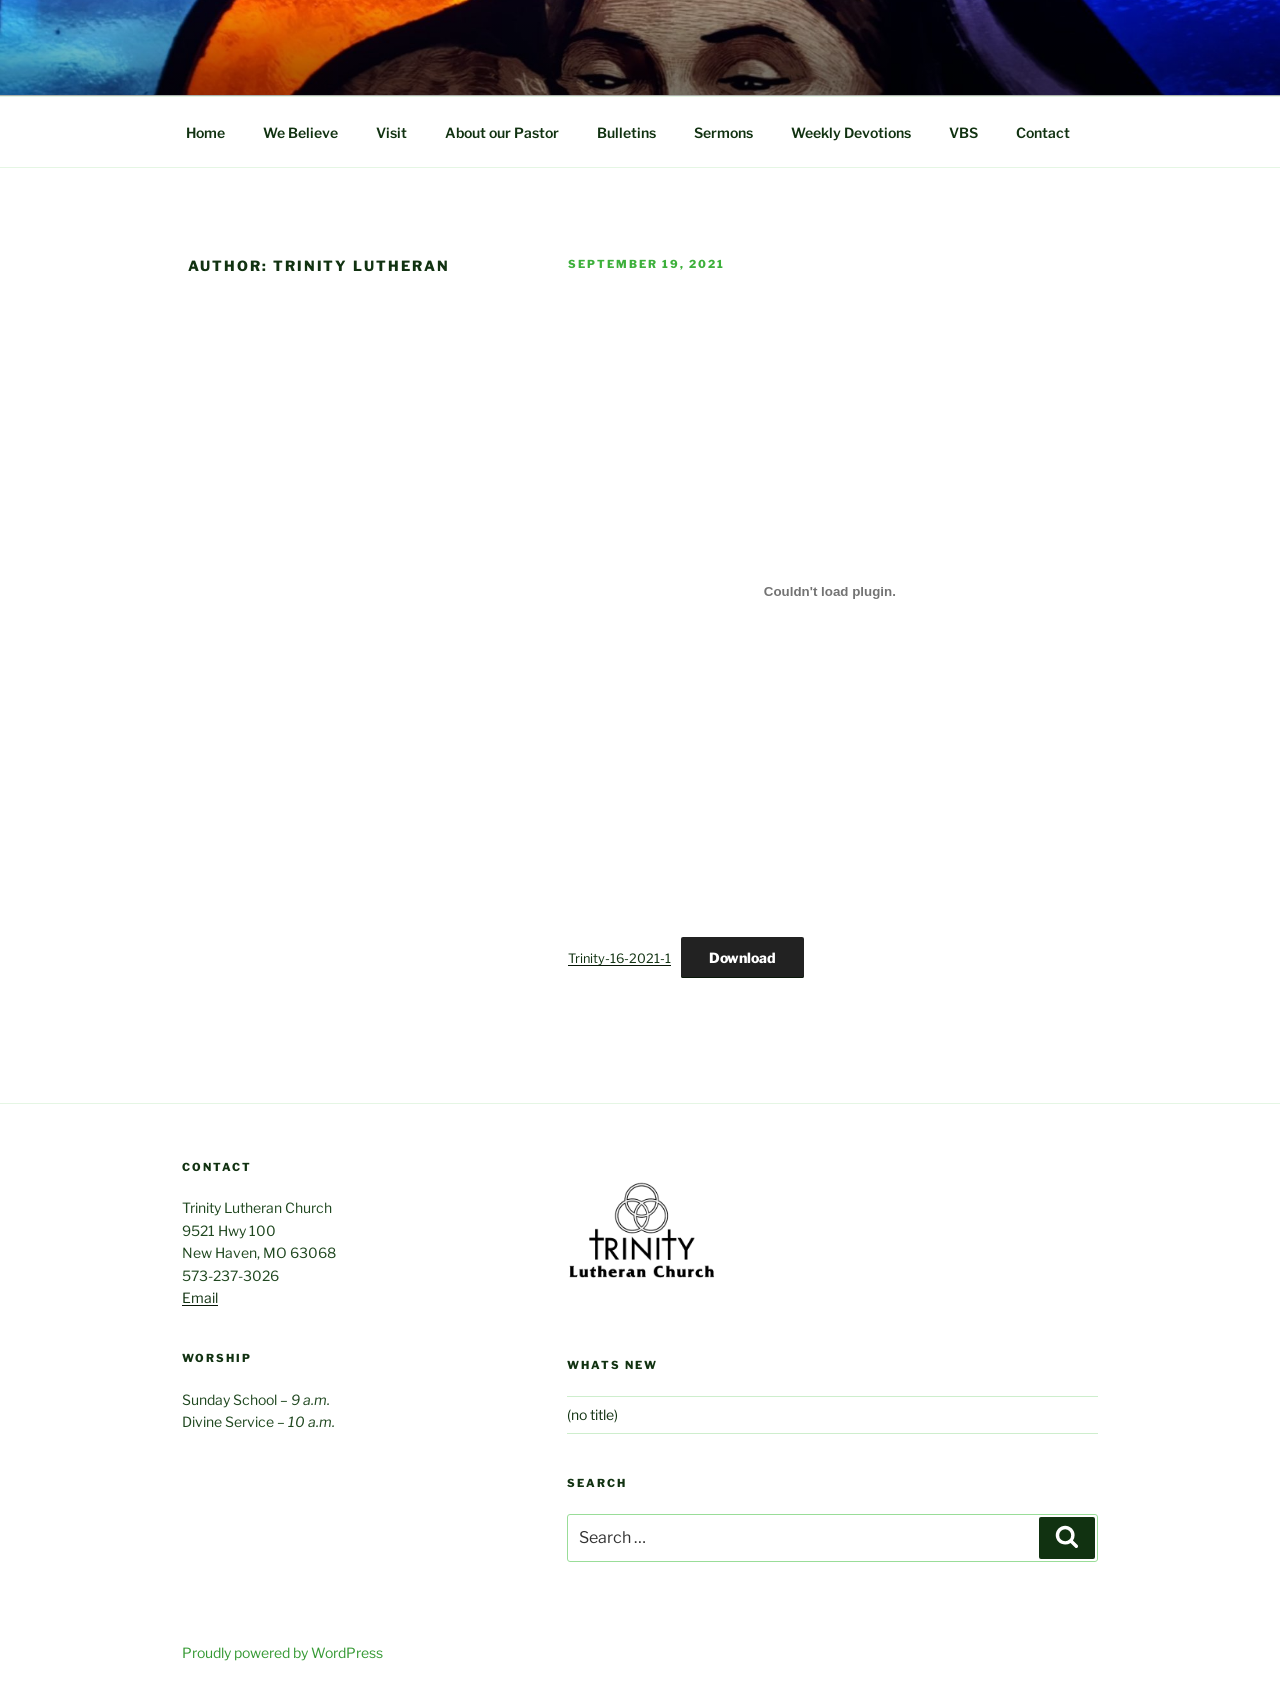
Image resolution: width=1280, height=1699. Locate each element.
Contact (1043, 132)
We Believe (300, 132)
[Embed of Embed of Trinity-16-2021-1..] (830, 591)
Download (742, 957)
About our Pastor (502, 132)
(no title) (592, 1414)
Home (205, 132)
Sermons (723, 132)
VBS (963, 132)
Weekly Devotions (851, 132)
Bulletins (626, 132)
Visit (391, 132)
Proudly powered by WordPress (282, 1652)
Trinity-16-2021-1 (619, 958)
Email (200, 1297)
